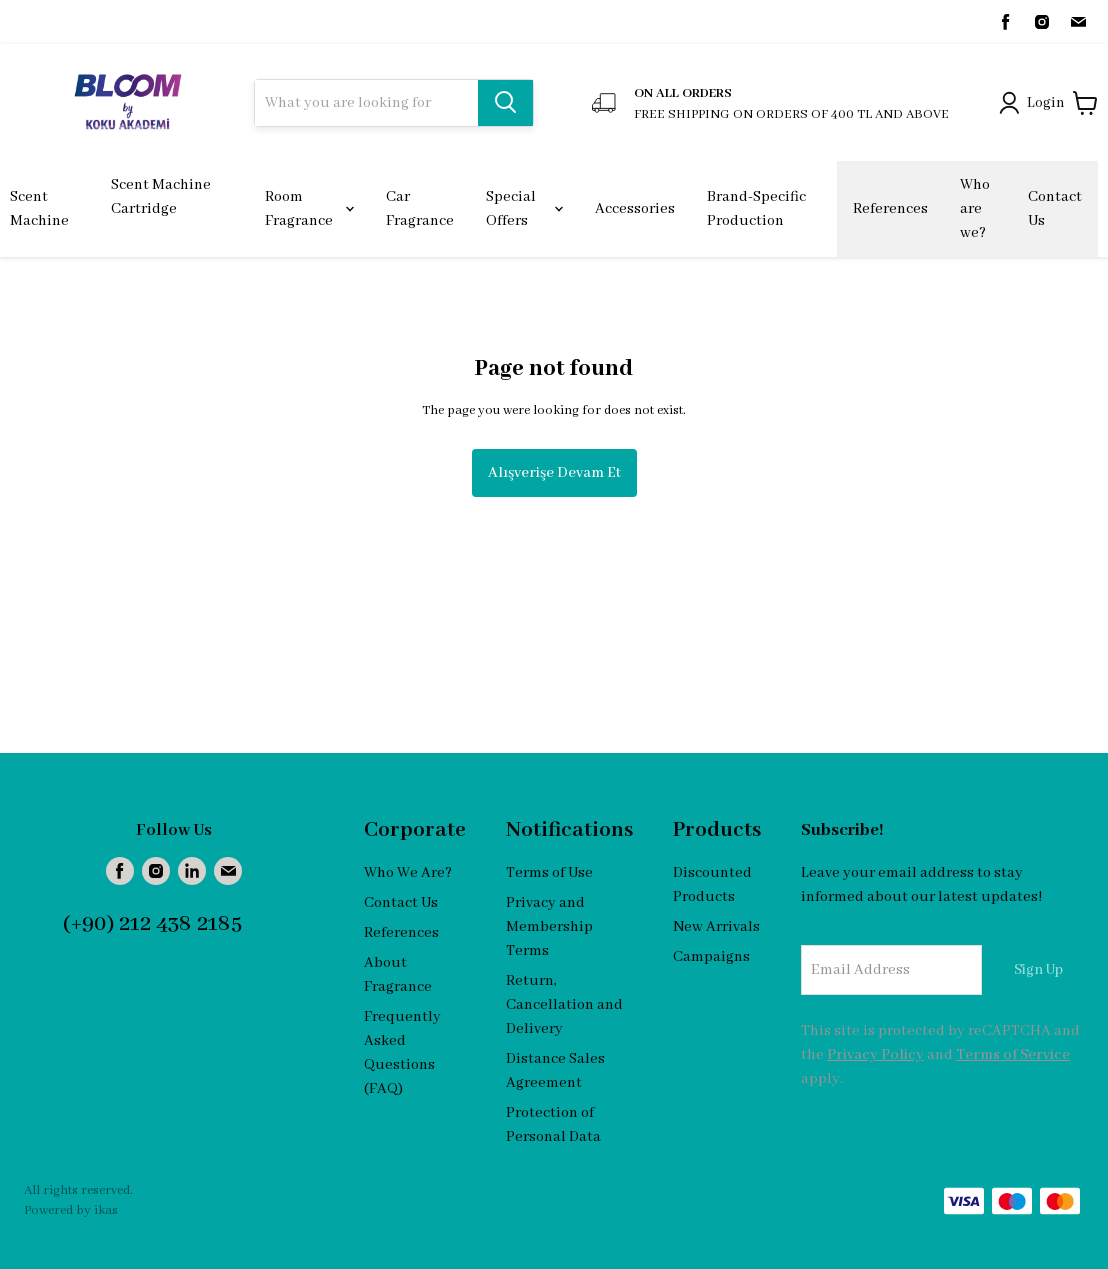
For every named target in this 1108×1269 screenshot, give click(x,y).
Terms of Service (1013, 1055)
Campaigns (711, 957)
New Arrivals (716, 927)
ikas (106, 1210)
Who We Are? (408, 873)
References (401, 933)
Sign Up (1038, 970)
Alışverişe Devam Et (554, 473)
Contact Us (401, 903)
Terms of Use (549, 873)
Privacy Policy (875, 1055)
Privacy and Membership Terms (549, 927)
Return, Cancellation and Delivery (564, 1005)
